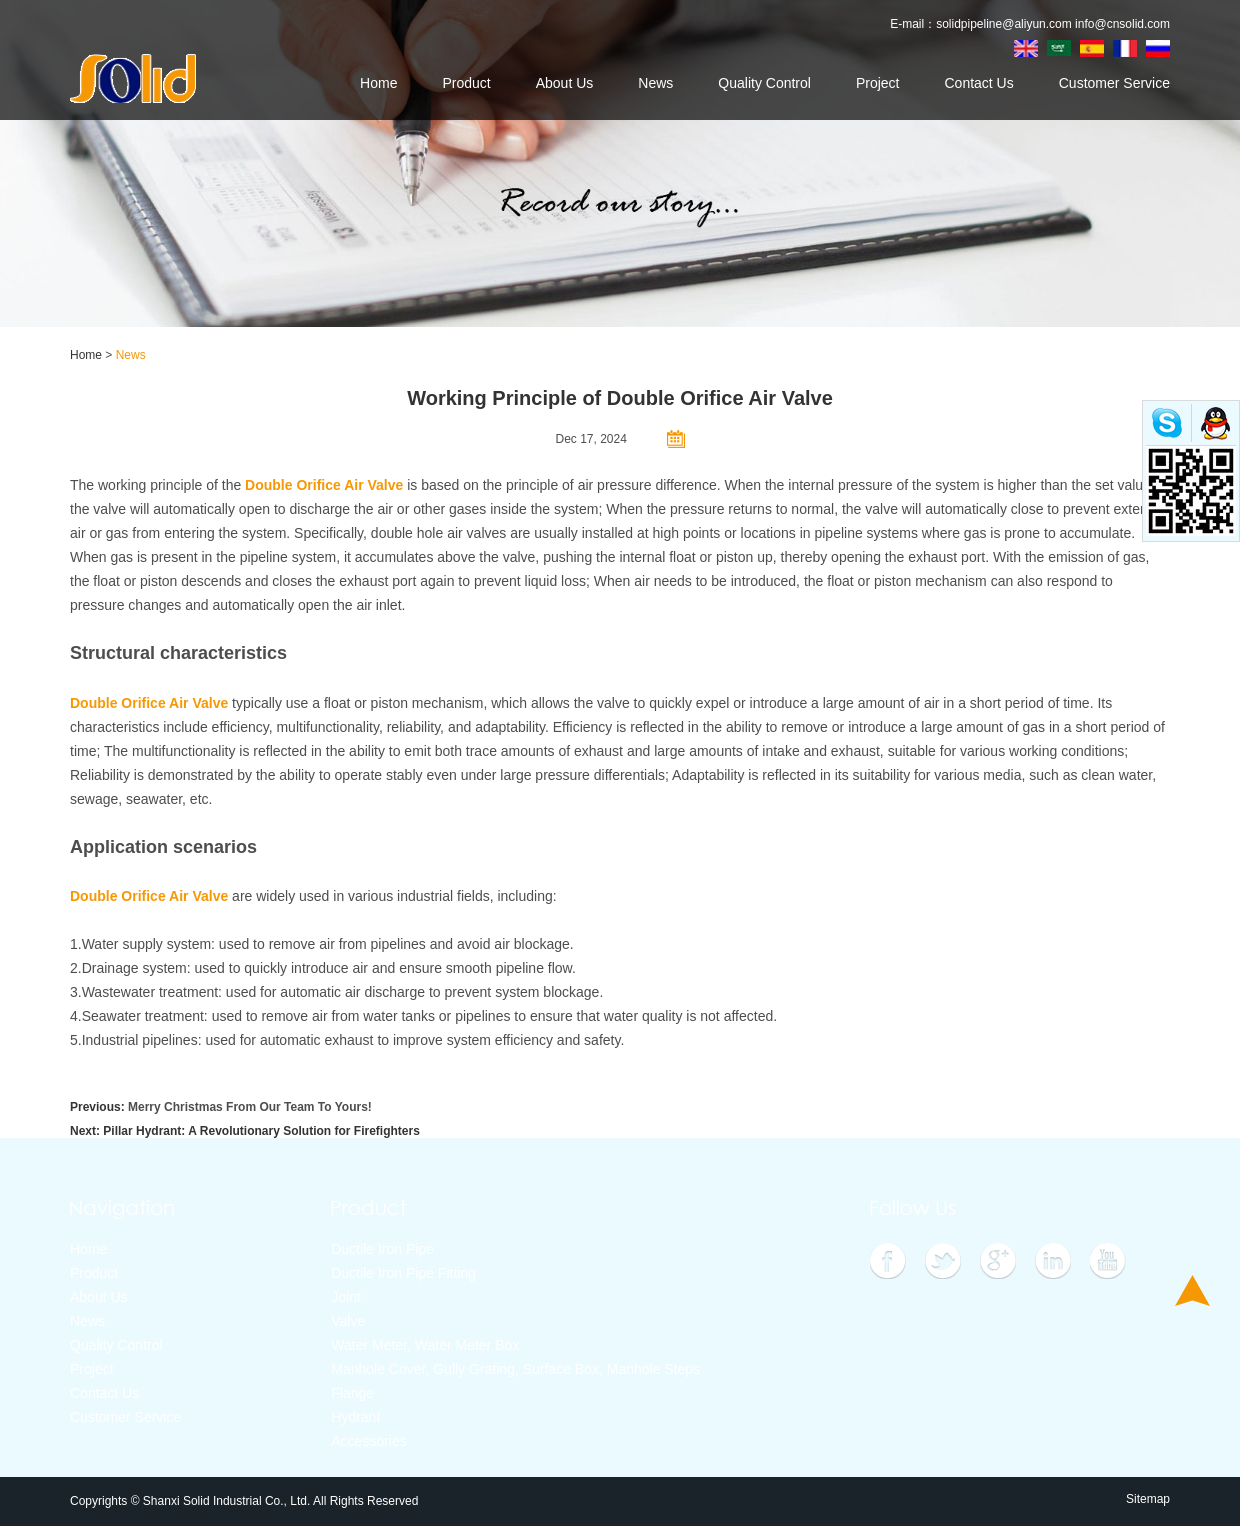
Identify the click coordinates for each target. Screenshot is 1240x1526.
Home (378, 83)
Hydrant (355, 1417)
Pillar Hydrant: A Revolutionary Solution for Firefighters (261, 1131)
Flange (352, 1393)
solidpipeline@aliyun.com (1004, 24)
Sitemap (1148, 1499)
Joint (346, 1297)
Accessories (368, 1441)
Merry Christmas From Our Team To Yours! (250, 1107)
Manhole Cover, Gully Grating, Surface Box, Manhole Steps (515, 1369)
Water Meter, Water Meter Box (425, 1345)
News (655, 83)
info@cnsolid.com (1122, 24)
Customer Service (1114, 83)
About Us (565, 83)
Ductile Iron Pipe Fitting (403, 1273)
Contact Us (978, 83)
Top (1192, 1290)
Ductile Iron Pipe (382, 1249)
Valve (348, 1321)
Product (466, 83)
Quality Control (764, 83)
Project (878, 83)
